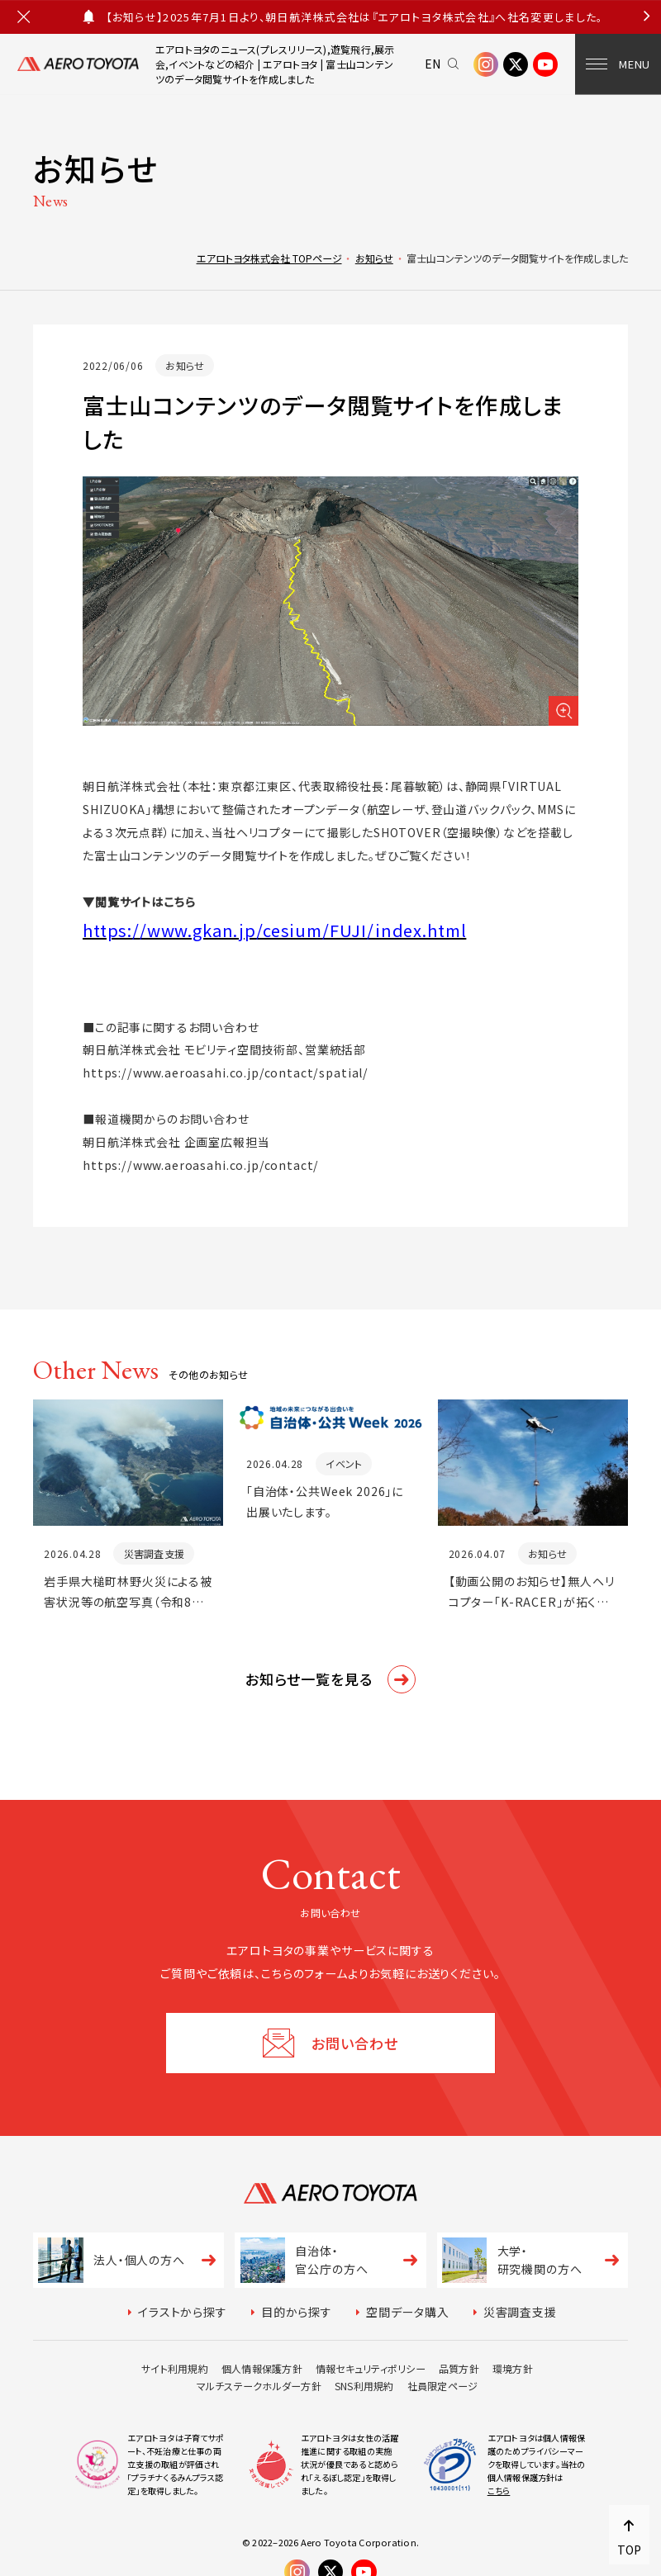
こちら (499, 2490)
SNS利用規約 (364, 2386)
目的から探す (296, 2312)
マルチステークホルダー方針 (259, 2386)
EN (433, 63)
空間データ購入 (407, 2312)
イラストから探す (182, 2312)
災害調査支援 (520, 2312)
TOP (629, 2549)
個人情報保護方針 (261, 2368)
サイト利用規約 (174, 2368)
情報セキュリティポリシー (371, 2368)
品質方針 (459, 2368)
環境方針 (512, 2368)
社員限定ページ (442, 2386)
